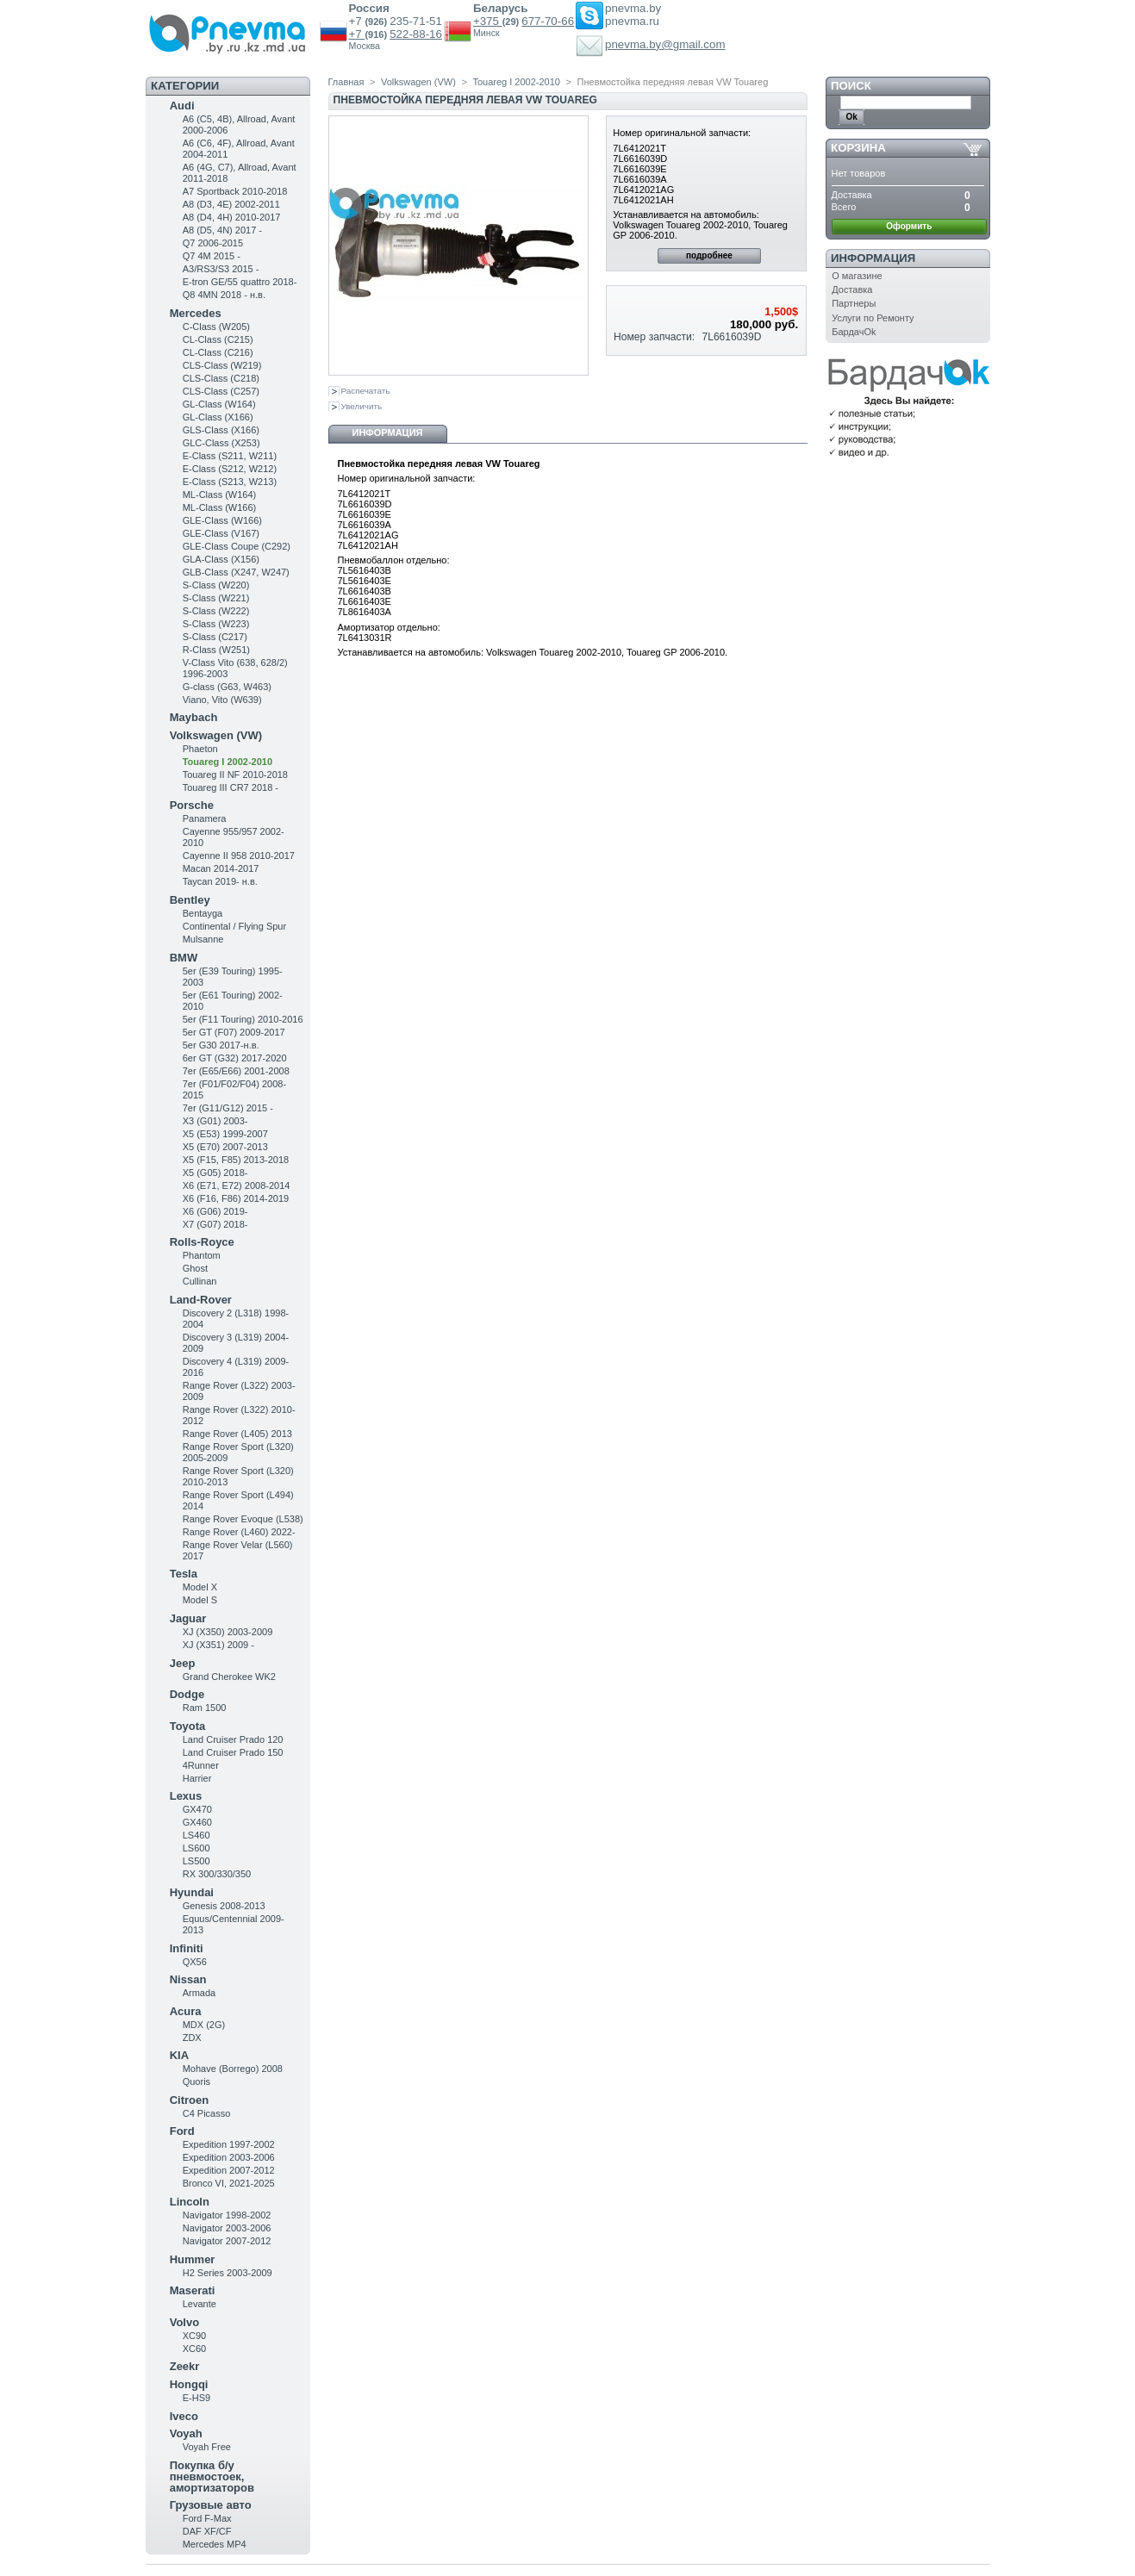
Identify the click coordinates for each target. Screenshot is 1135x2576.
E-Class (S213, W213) (230, 481)
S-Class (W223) (216, 624)
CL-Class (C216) (218, 352)
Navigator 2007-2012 (227, 2241)
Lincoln (189, 2201)
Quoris (196, 2081)
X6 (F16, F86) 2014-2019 (236, 1198)
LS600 (196, 1848)
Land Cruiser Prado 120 (233, 1739)
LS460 (196, 1835)
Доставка (852, 289)
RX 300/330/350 (217, 1874)
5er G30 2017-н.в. (221, 1045)
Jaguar (188, 1618)
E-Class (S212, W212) (230, 469)
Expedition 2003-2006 (229, 2157)
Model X (200, 1587)
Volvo (184, 2322)
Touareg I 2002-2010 (227, 761)
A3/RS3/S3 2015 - (221, 269)
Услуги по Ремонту (873, 318)
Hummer (192, 2259)
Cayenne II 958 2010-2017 (239, 855)
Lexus (186, 1795)
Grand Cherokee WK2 (229, 1676)
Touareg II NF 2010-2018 (235, 774)
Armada (199, 1993)
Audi (182, 105)
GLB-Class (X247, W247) (236, 572)
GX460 (197, 1822)
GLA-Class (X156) (221, 559)
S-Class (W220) (216, 585)
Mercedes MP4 (214, 2544)
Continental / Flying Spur (234, 926)
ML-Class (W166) (220, 507)
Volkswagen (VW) (216, 735)
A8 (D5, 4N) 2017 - (222, 230)
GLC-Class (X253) (221, 443)
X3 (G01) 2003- (215, 1121)
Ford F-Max (207, 2518)
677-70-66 (547, 21)
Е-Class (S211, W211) (230, 456)
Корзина (858, 147)
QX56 (195, 1962)
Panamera (205, 818)
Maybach (194, 717)
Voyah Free (207, 2447)
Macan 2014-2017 (221, 868)
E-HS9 (196, 2397)
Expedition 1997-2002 (229, 2144)
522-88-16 (416, 34)
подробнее (709, 255)
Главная (346, 82)
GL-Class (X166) (218, 417)
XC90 (195, 2335)
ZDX (192, 2037)
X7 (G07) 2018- (215, 1224)
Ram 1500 (205, 1707)
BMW (184, 957)
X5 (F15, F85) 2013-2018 (236, 1159)
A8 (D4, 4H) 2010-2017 (232, 217)
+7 (357, 34)
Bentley (190, 899)
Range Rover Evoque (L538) (243, 1519)
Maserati (192, 2290)
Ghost (195, 1268)
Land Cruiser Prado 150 (233, 1752)
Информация (387, 432)
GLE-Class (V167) (221, 533)
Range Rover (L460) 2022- (239, 1532)
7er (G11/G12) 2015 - (228, 1108)
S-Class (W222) (216, 611)
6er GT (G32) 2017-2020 (235, 1058)
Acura (186, 2011)
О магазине (857, 276)
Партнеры (854, 303)
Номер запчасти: (654, 337)
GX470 (197, 1809)
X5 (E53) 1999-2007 (225, 1134)
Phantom (202, 1255)
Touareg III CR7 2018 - (230, 787)
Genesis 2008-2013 (224, 1906)
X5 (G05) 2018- (215, 1172)
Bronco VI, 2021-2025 (229, 2183)
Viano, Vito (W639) (222, 699)
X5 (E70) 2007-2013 (225, 1147)
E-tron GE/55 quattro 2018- (240, 282)
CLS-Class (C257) (221, 391)
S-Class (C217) (215, 637)
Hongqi (189, 2384)
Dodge (187, 1694)
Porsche (192, 805)
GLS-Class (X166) (221, 430)
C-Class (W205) (216, 326)
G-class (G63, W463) (227, 686)
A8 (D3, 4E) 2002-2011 (231, 204)
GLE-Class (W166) (222, 520)
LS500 (196, 1861)
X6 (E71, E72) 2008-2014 (236, 1185)
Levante (199, 2304)
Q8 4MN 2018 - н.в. (224, 294)
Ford (182, 2131)
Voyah (186, 2433)
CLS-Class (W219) (222, 365)
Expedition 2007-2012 (229, 2170)
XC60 (195, 2348)
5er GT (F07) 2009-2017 (234, 1032)
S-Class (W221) (216, 598)
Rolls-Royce (202, 1241)
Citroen (189, 2100)
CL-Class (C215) (218, 339)
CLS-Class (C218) (221, 378)
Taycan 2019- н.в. (220, 881)
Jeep (183, 1663)
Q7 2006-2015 (213, 243)
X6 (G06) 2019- (215, 1211)
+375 (487, 21)
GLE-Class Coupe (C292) (236, 546)
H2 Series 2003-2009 (227, 2273)
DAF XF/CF (207, 2531)
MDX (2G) (204, 2024)
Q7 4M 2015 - (211, 256)
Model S (200, 1600)
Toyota (188, 1726)
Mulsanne (203, 939)
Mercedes (195, 313)
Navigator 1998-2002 (227, 2215)
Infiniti (186, 1948)
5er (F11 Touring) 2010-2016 (243, 1019)
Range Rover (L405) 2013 (237, 1433)
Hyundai (192, 1892)
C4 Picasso (207, 2113)
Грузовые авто (211, 2504)
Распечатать (365, 390)
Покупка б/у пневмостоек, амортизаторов (212, 2476)
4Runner (201, 1765)
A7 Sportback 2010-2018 (235, 191)
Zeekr (185, 2366)
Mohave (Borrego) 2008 (233, 2068)
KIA (179, 2055)
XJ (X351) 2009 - (218, 1645)
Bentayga (202, 913)
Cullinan (200, 1281)
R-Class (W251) (216, 649)
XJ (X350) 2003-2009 (228, 1632)
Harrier (197, 1778)
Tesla (183, 1573)
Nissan (188, 1979)
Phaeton (200, 749)
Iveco (184, 2416)
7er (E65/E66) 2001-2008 (236, 1071)
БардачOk (854, 332)
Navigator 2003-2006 (227, 2228)
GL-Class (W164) (219, 404)
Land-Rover (201, 1299)
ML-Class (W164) (220, 494)
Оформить (909, 226)
